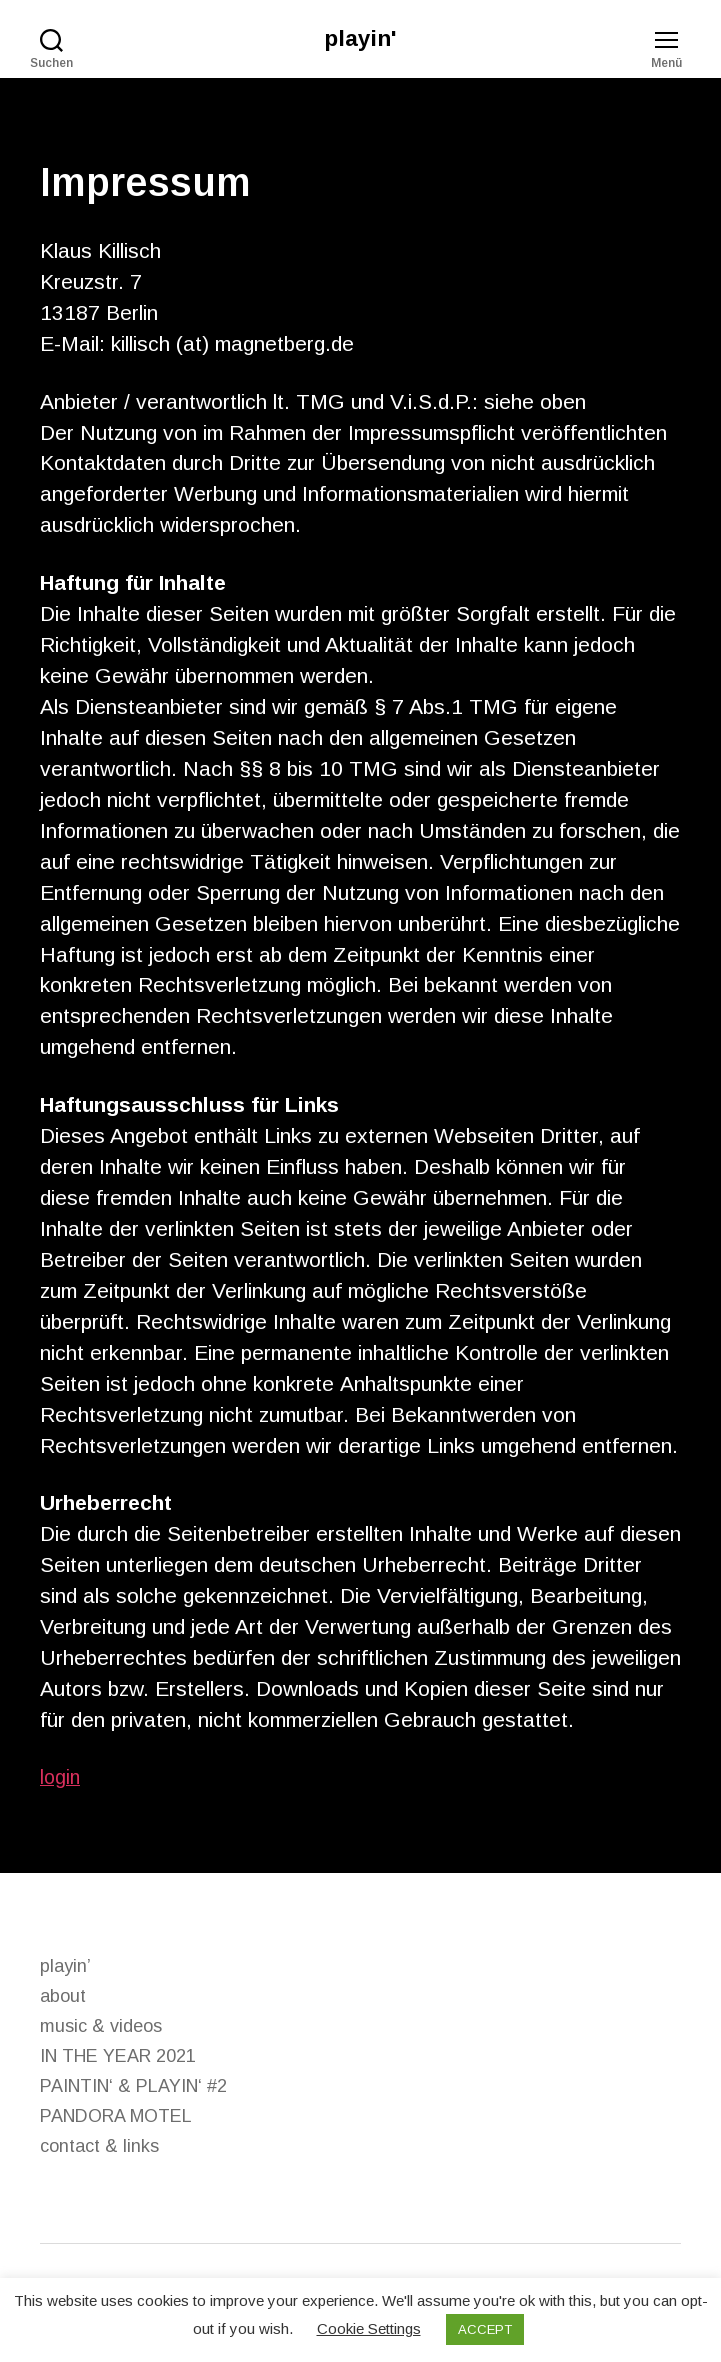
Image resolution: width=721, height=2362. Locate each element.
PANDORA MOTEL (116, 2118)
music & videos (101, 2028)
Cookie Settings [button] (369, 2328)
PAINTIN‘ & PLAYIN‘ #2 (133, 2088)
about (63, 1998)
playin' (360, 40)
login (61, 1778)
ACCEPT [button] (485, 2329)
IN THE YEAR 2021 (118, 2058)
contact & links (99, 2148)
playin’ (65, 1968)
